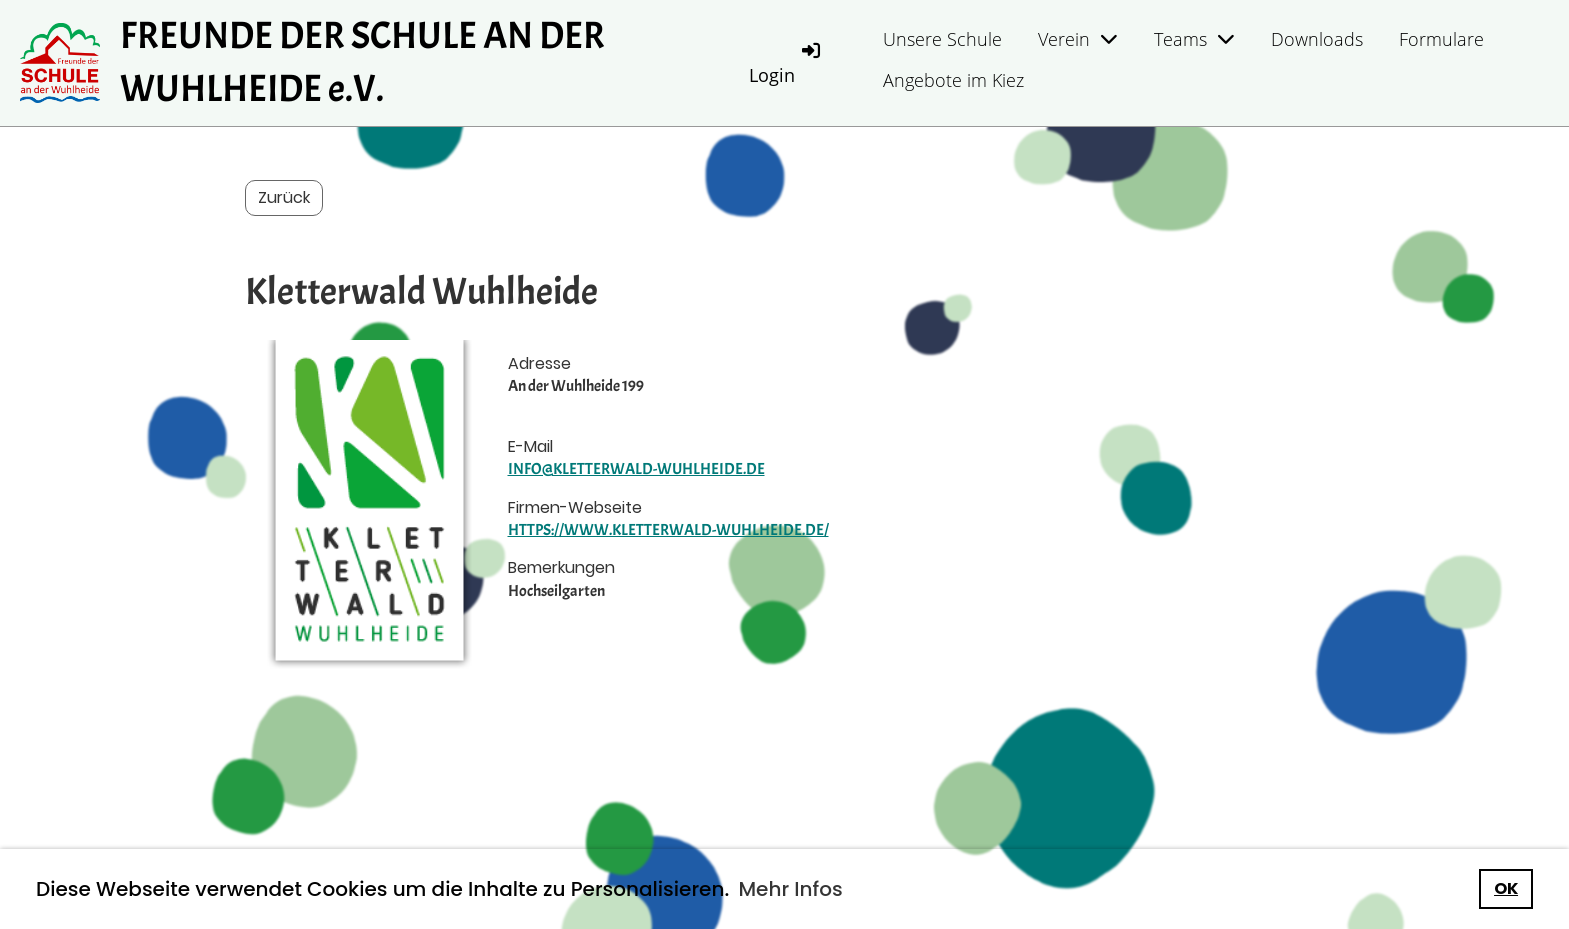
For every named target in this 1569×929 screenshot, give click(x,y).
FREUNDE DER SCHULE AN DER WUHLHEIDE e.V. (362, 62)
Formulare (1441, 39)
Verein (1078, 39)
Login (786, 62)
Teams (1194, 39)
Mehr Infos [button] (790, 889)
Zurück (284, 197)
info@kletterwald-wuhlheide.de (636, 469)
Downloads (1317, 39)
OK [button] (1506, 888)
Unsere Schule (942, 39)
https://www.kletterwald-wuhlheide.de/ (668, 530)
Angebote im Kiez (953, 80)
